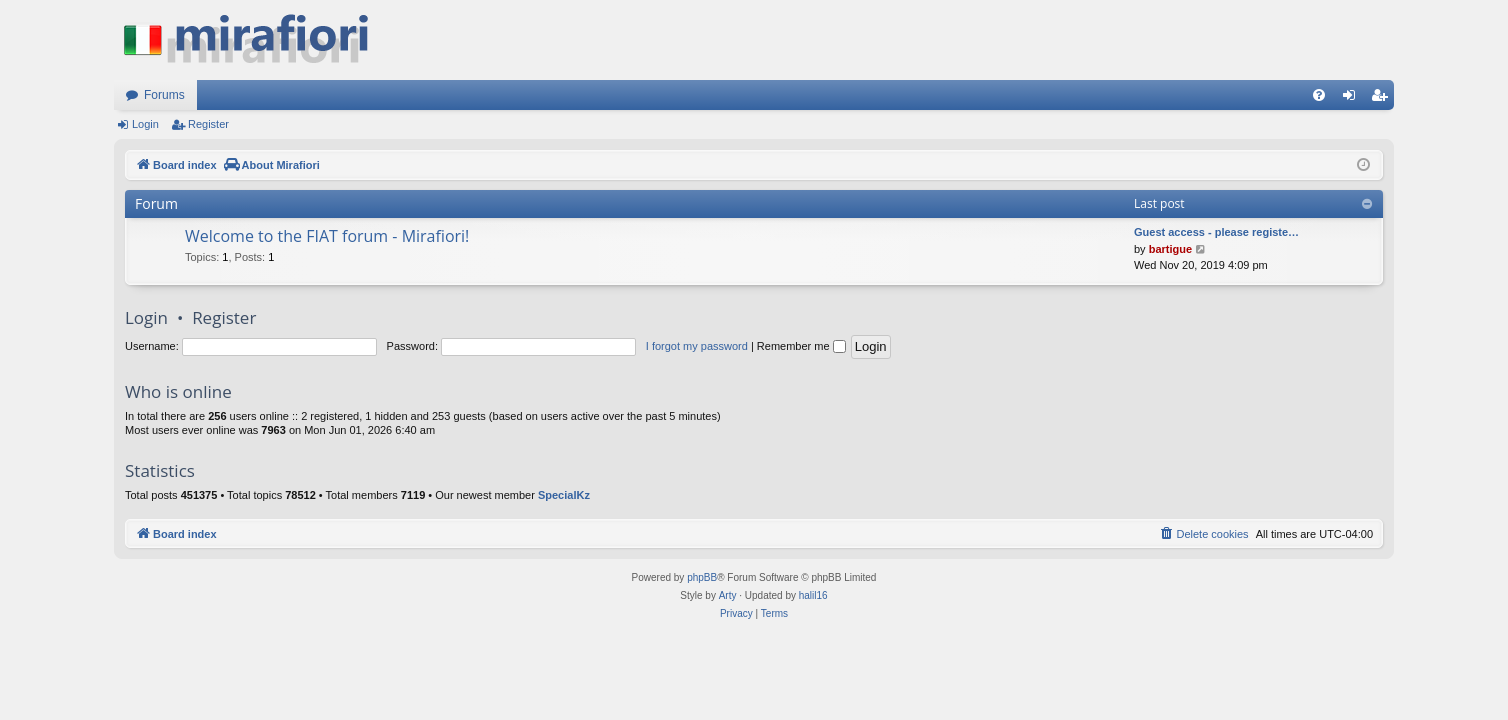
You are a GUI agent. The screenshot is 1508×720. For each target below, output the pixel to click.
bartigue (1170, 249)
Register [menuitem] (1383, 99)
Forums (164, 95)
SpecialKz (564, 495)
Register (208, 124)
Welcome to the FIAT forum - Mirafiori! (327, 236)
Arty (728, 595)
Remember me (801, 346)
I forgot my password (697, 346)
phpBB (702, 577)
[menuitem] (1319, 95)
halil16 (813, 595)
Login (145, 124)
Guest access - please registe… (1216, 232)
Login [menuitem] (1353, 99)
